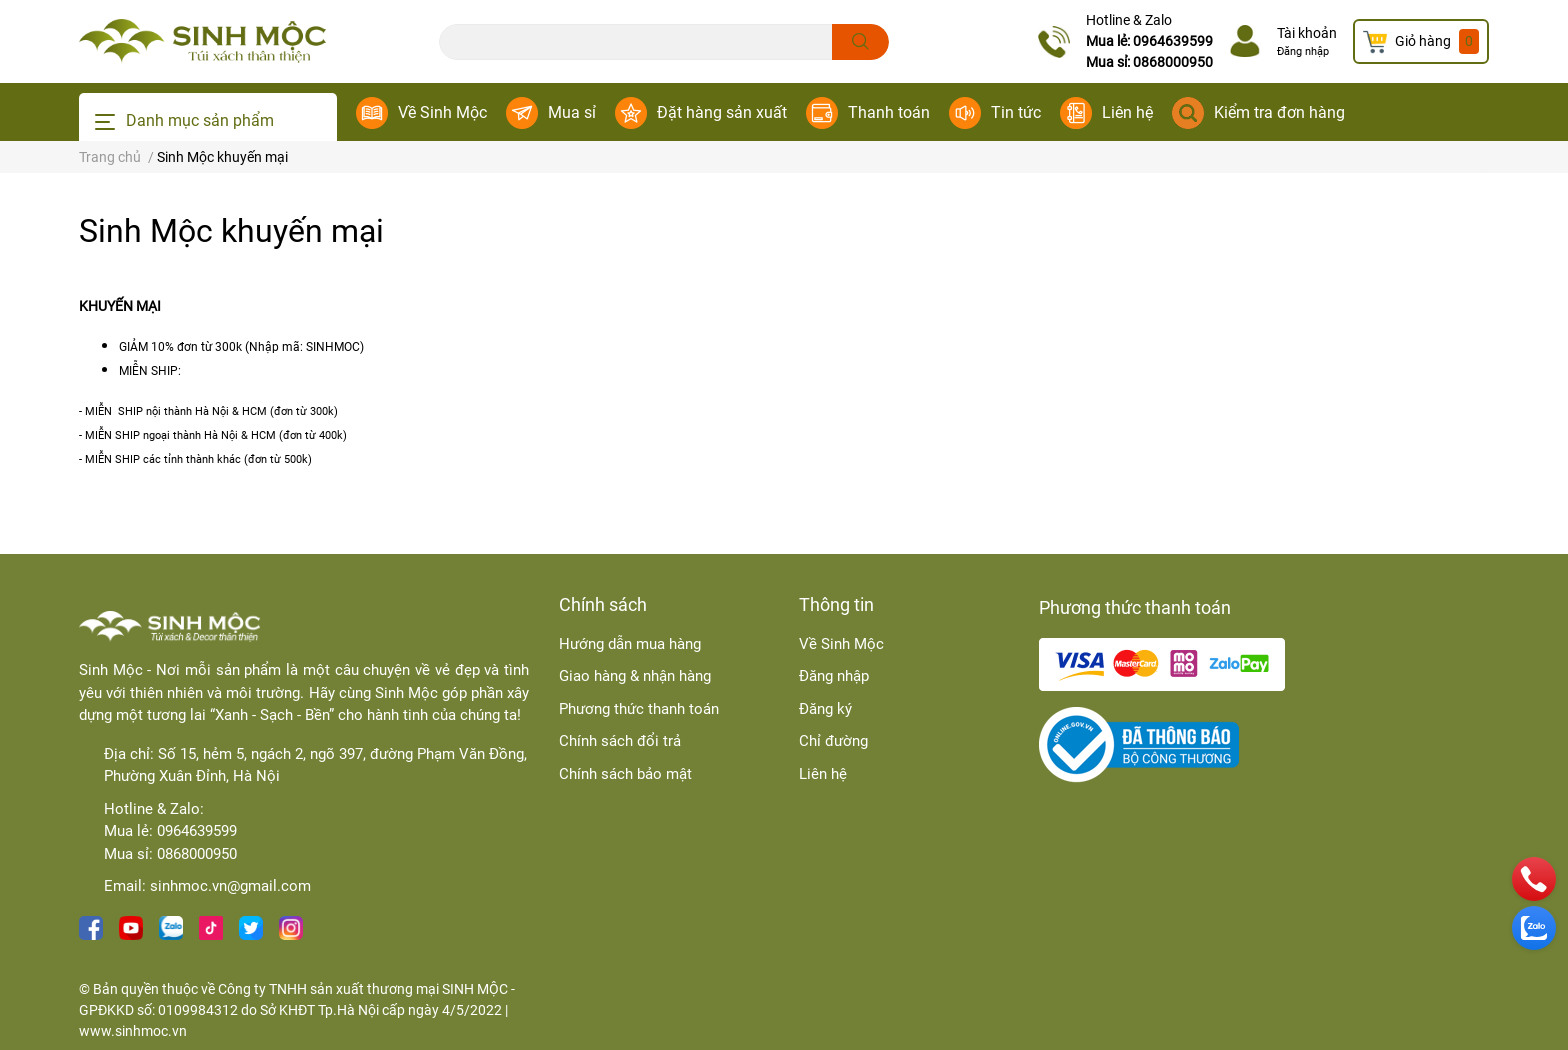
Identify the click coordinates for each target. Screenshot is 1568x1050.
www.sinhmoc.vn (133, 1031)
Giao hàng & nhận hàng (635, 676)
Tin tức (1016, 112)
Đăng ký (825, 709)
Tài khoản (1307, 33)
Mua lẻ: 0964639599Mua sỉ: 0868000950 (1149, 51)
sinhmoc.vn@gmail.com (230, 886)
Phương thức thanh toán (639, 709)
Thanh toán (889, 112)
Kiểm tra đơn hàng (1279, 112)
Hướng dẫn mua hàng (630, 644)
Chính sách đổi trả (620, 741)
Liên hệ (1127, 112)
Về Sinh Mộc (442, 112)
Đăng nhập (1303, 51)
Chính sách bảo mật (625, 774)
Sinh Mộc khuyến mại (231, 231)
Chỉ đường (833, 741)
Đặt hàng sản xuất (722, 112)
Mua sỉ (572, 112)
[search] (860, 42)
